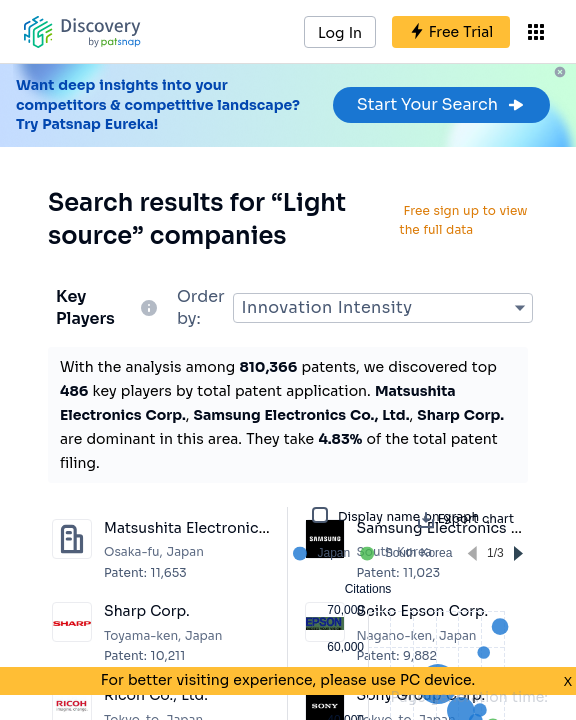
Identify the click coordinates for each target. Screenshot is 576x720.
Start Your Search (441, 104)
